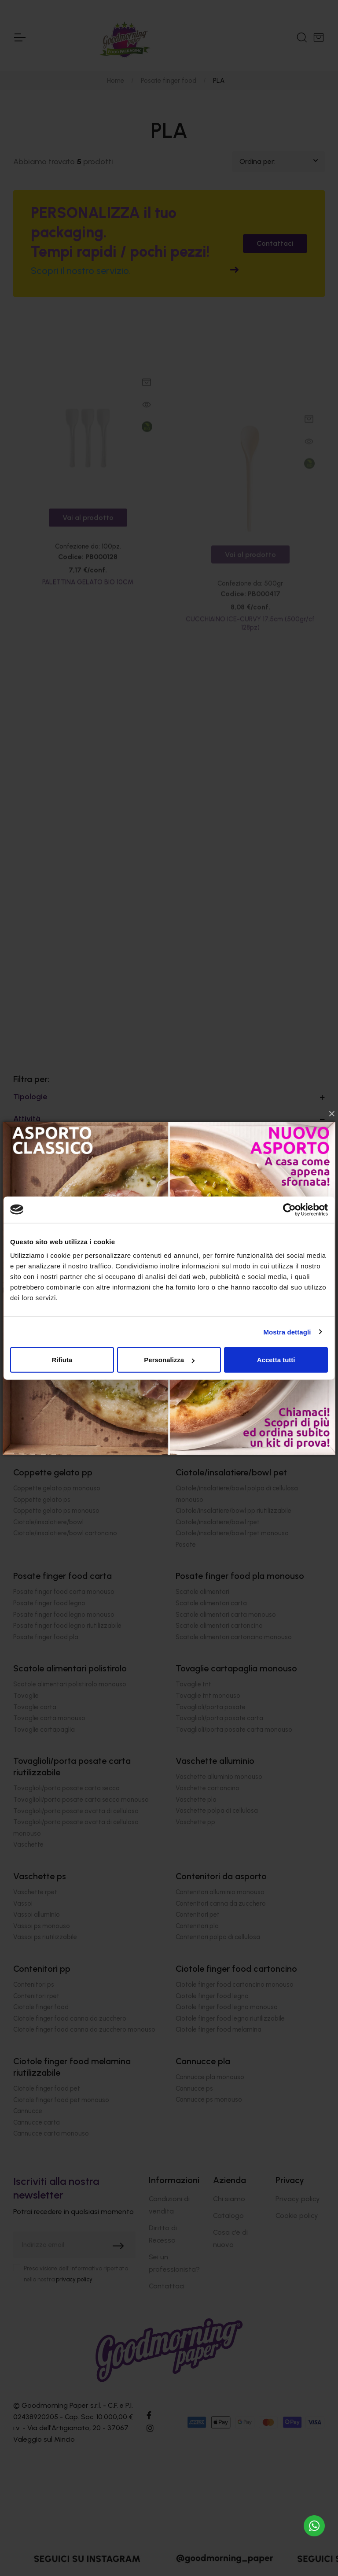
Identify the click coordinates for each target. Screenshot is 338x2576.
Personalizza (169, 1360)
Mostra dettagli (287, 1331)
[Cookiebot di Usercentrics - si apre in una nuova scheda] (289, 1209)
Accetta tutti (276, 1360)
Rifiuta (61, 1360)
